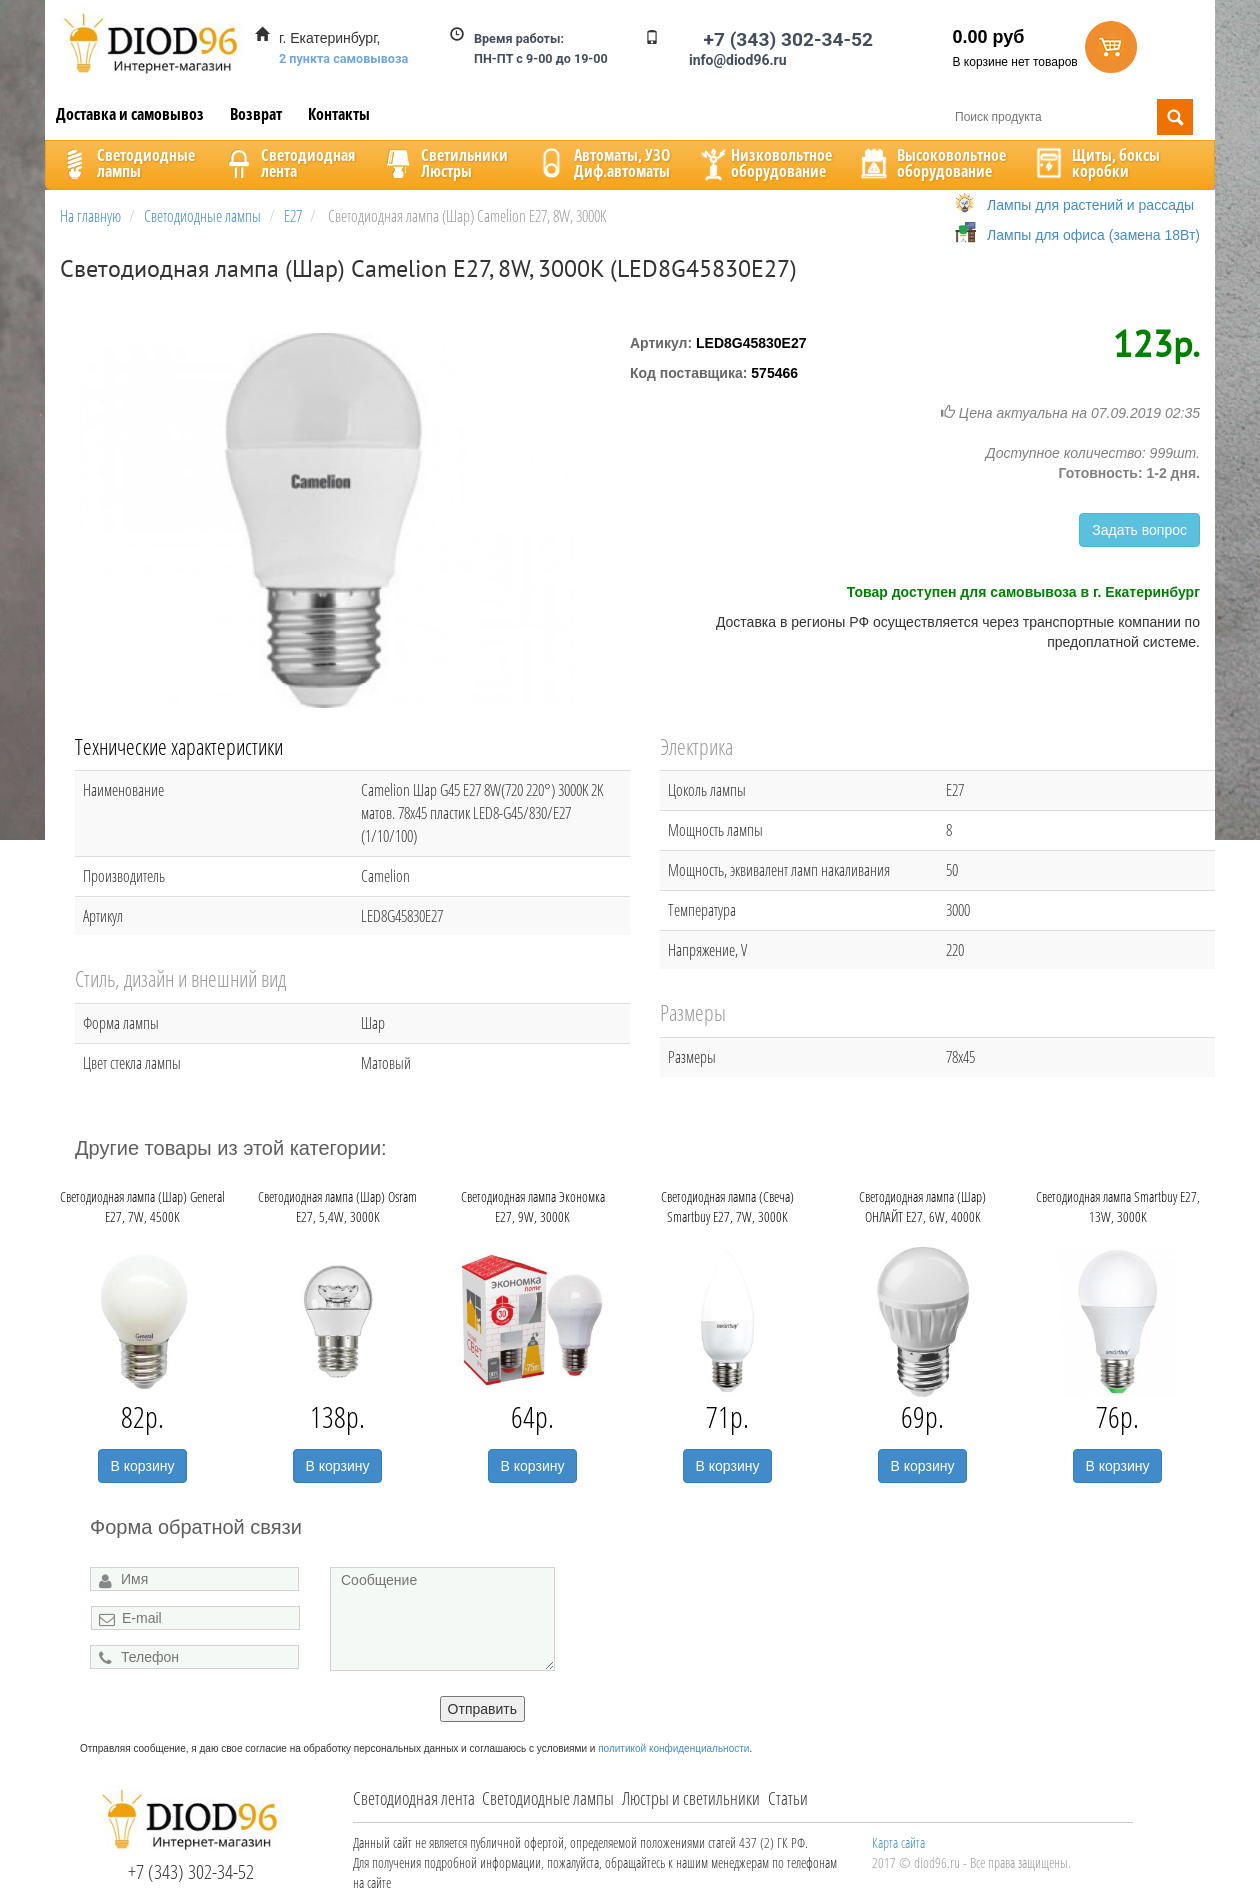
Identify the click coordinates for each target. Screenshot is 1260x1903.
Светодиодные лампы (548, 1798)
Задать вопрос (1139, 530)
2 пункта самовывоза (343, 58)
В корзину (143, 1466)
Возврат (256, 114)
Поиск (1175, 117)
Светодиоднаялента (288, 163)
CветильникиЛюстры (444, 163)
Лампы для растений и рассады (1090, 205)
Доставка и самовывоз (130, 114)
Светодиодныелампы (126, 163)
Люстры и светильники (691, 1798)
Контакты (339, 114)
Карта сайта (898, 1842)
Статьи (788, 1798)
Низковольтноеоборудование (764, 163)
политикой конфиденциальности (673, 1748)
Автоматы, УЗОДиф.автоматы (602, 163)
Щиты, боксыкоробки (1096, 163)
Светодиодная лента (414, 1798)
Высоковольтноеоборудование (931, 163)
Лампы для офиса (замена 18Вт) (1093, 235)
